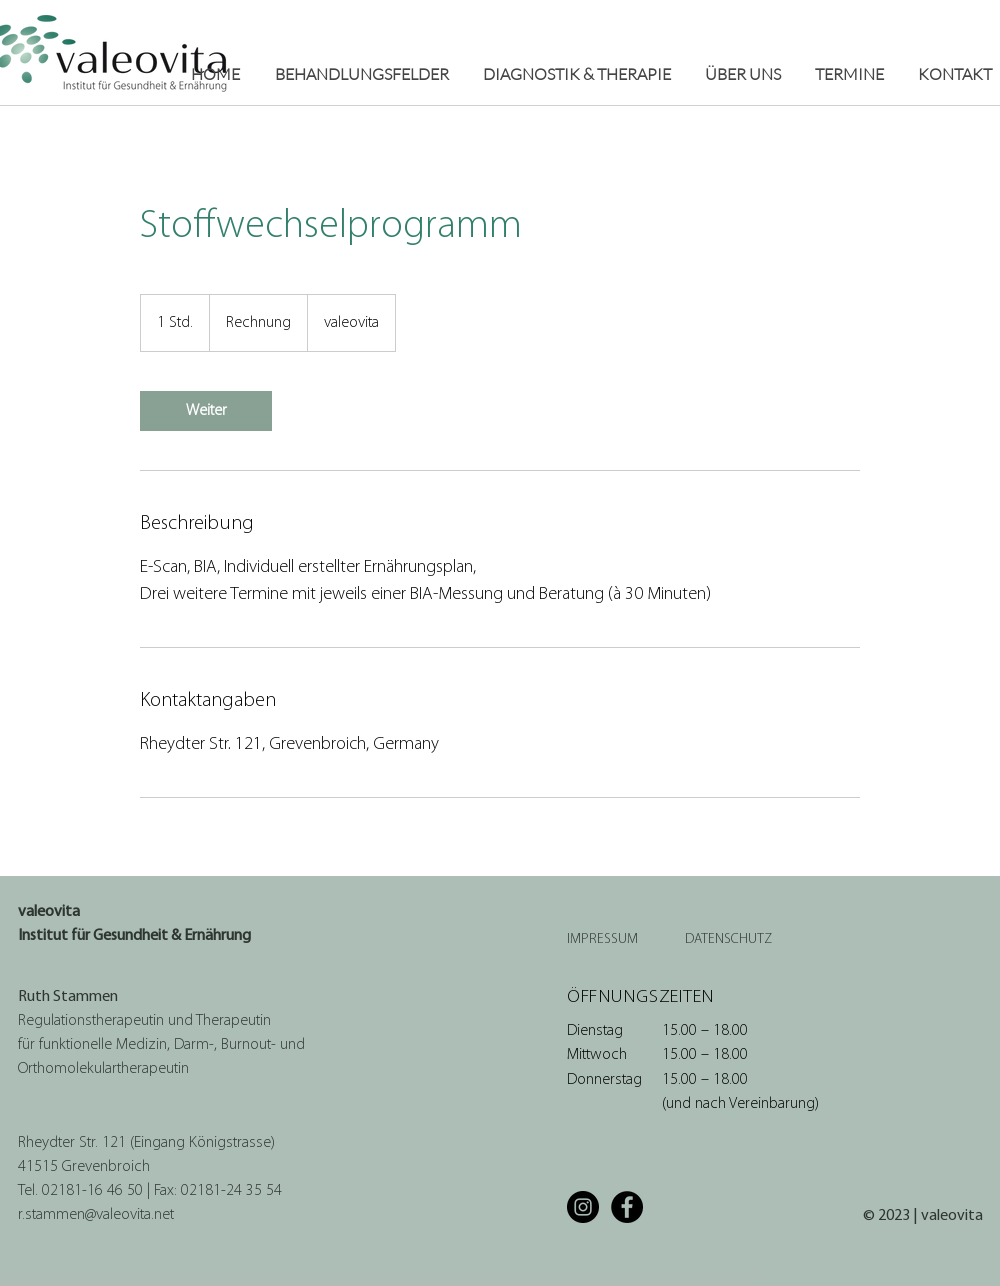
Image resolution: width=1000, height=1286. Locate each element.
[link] (206, 411)
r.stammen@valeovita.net (96, 1215)
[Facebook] (627, 1207)
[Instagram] (583, 1207)
